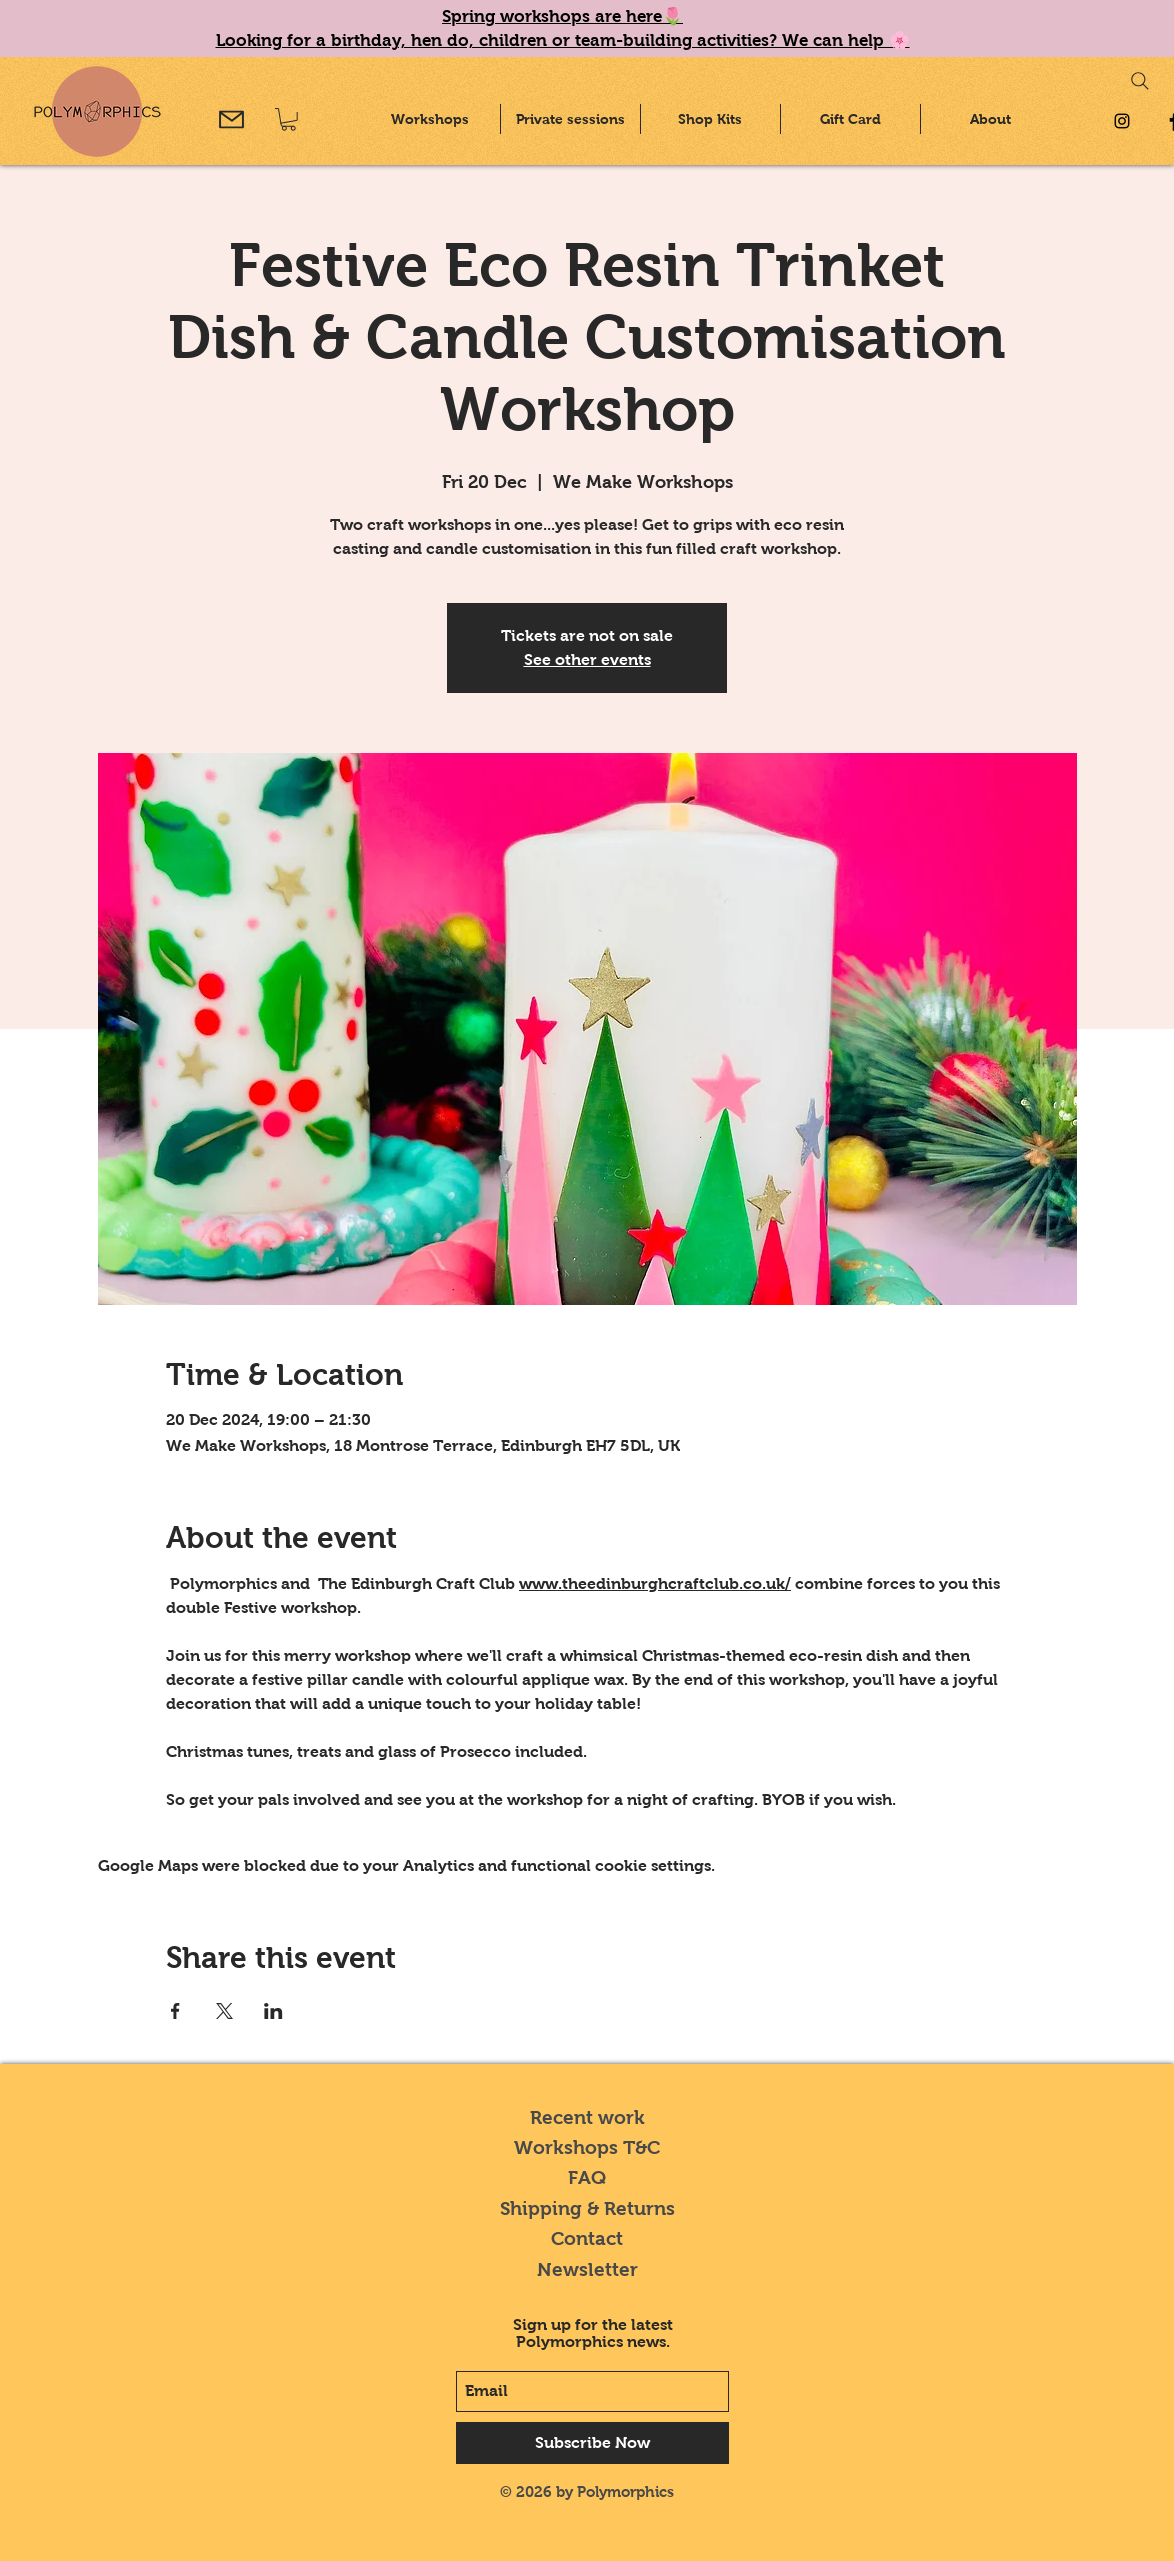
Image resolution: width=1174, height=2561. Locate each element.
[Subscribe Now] (592, 2443)
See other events (587, 659)
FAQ (587, 2177)
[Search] (1140, 81)
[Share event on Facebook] (175, 2011)
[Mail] (231, 119)
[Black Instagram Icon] (1122, 121)
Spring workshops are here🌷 (562, 16)
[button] (288, 119)
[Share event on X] (224, 2011)
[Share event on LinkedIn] (273, 2011)
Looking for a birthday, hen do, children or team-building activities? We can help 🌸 (563, 40)
